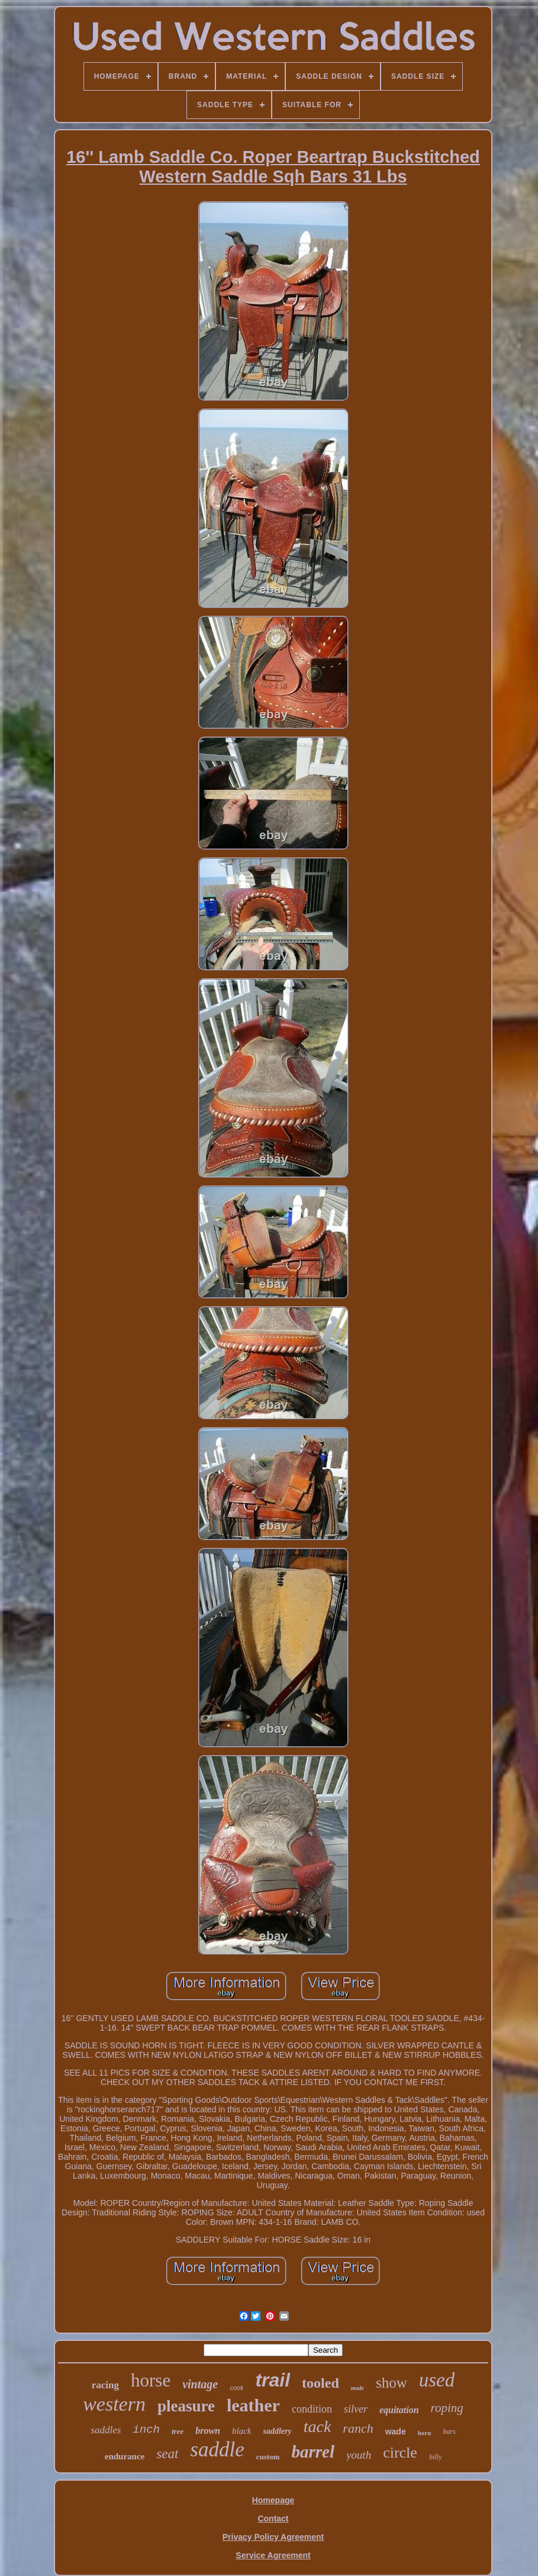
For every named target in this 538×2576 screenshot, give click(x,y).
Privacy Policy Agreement (273, 2537)
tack (317, 2426)
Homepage (273, 2500)
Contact (272, 2518)
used (437, 2380)
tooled (320, 2383)
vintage (200, 2384)
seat (167, 2453)
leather (253, 2405)
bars (449, 2431)
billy (435, 2457)
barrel (312, 2451)
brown (207, 2431)
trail (272, 2380)
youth (358, 2455)
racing (105, 2385)
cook (236, 2387)
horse (150, 2380)
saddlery (277, 2431)
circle (400, 2452)
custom (268, 2456)
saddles (106, 2430)
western (114, 2404)
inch (146, 2429)
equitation (399, 2410)
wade (395, 2431)
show (391, 2383)
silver (356, 2409)
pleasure (186, 2406)
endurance (125, 2456)
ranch (358, 2428)
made (357, 2388)
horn (424, 2432)
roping (447, 2408)
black (241, 2431)
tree (177, 2431)
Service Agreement (273, 2555)
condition (312, 2409)
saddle (217, 2449)
